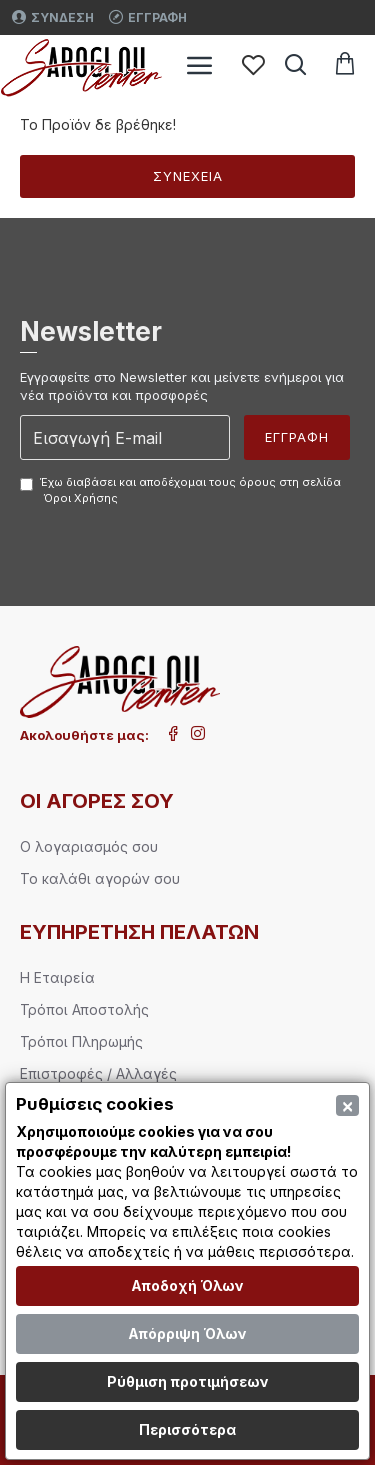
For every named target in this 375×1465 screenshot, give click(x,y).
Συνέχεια (188, 176)
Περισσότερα (187, 1429)
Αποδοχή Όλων (187, 1285)
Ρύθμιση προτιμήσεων (188, 1381)
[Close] (347, 1105)
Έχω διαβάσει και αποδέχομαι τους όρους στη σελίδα (180, 490)
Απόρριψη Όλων (187, 1333)
